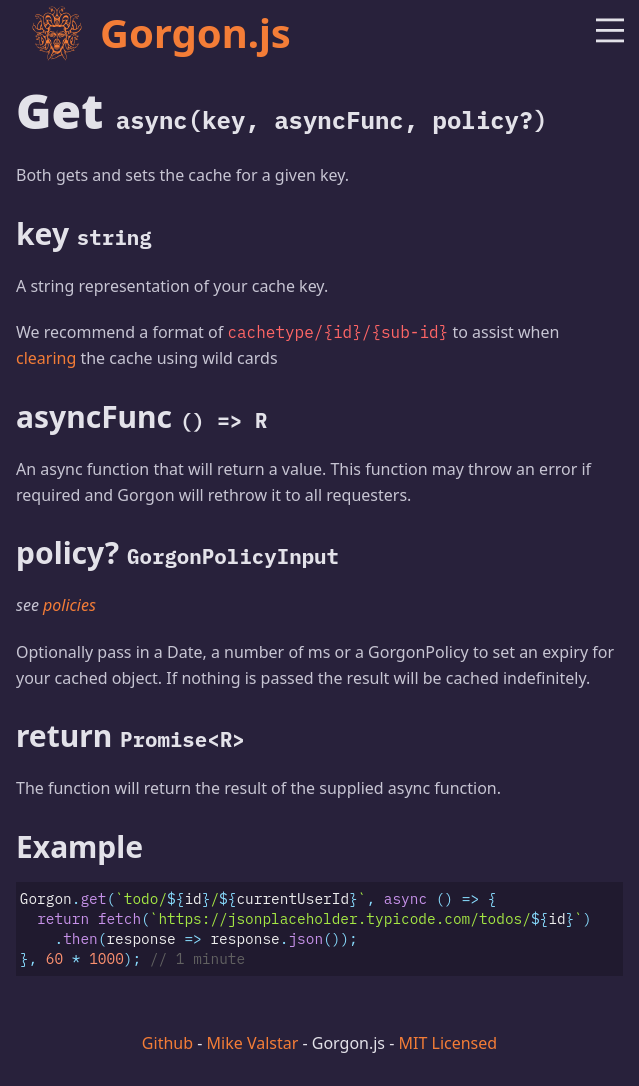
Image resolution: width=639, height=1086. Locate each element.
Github (167, 1043)
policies (69, 605)
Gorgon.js (160, 32)
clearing (46, 358)
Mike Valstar (253, 1043)
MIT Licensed (448, 1043)
